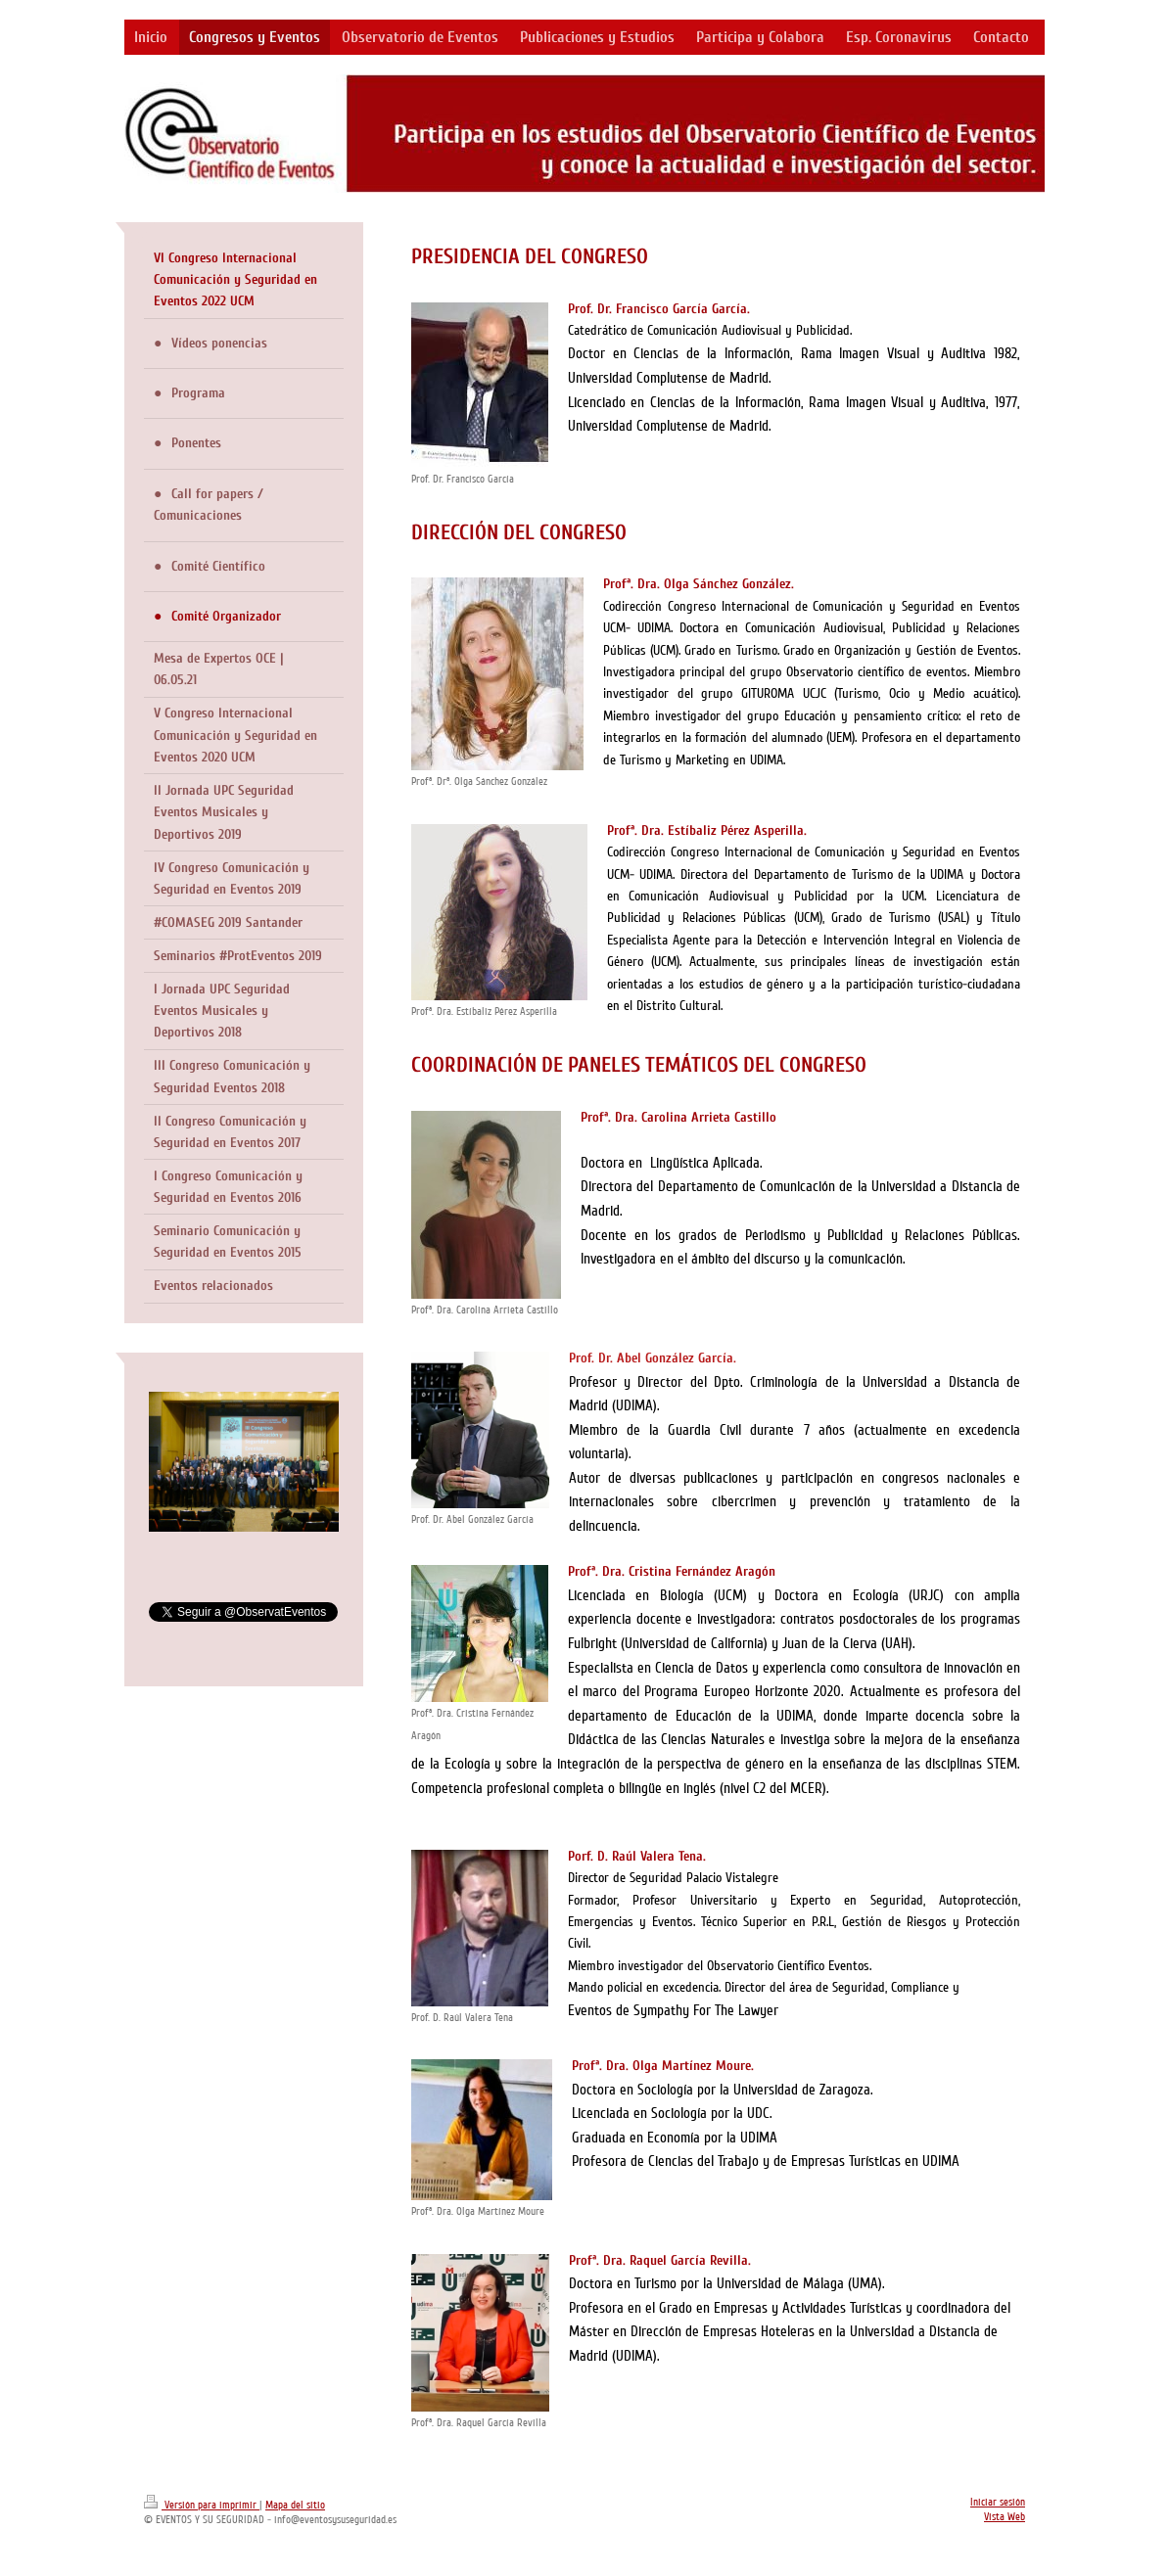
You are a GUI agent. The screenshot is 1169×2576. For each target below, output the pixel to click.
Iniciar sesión (997, 2502)
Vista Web (1004, 2516)
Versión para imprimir (201, 2505)
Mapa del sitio (295, 2505)
